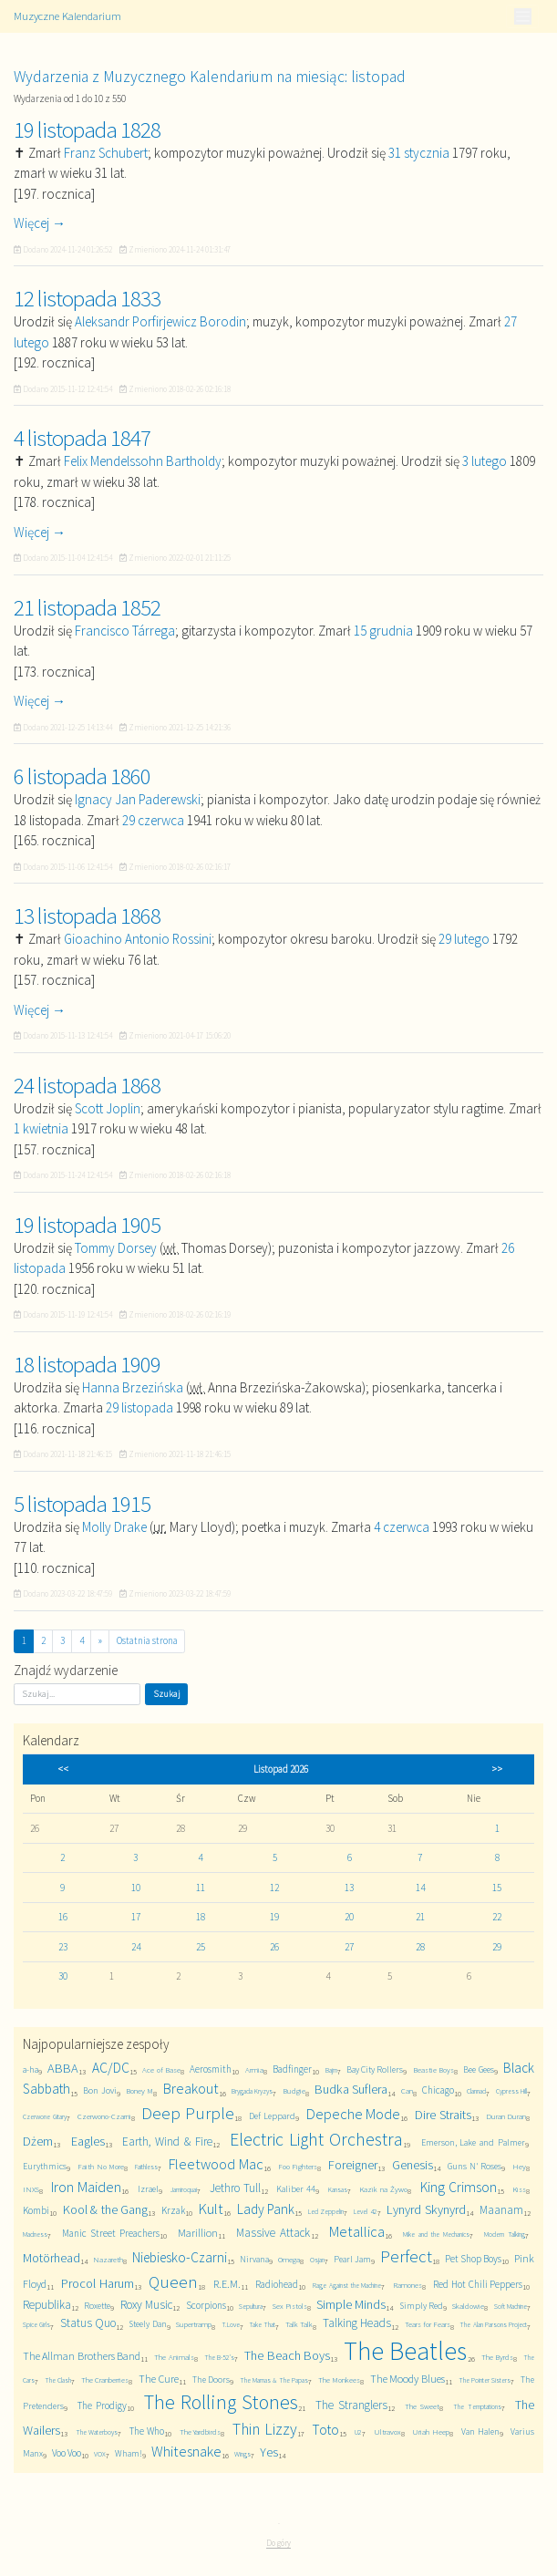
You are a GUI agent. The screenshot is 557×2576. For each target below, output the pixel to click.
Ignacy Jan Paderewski (138, 799)
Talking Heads (357, 2323)
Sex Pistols (290, 2306)
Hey (519, 2166)
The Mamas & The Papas (274, 2380)
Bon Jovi (99, 2090)
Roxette (97, 2306)
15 (496, 1887)
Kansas (337, 2189)
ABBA (62, 2068)
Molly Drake (114, 1527)
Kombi (36, 2210)
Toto (325, 2429)
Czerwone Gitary (45, 2116)
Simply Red (421, 2306)
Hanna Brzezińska (132, 1387)
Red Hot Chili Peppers (477, 2284)
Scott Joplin (107, 1108)
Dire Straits (443, 2114)
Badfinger (292, 2069)
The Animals (173, 2357)
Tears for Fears (427, 2324)
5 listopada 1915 (82, 1503)
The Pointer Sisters (485, 2380)
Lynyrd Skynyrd (426, 2209)
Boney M (139, 2090)
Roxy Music (146, 2304)
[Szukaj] (77, 1694)
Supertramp (193, 2324)
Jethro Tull (235, 2188)
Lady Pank (265, 2209)
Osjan (317, 2259)
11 (200, 1887)
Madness (35, 2234)
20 (349, 1916)
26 (274, 1946)
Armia (254, 2069)
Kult (211, 2209)
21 (420, 1916)
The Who (146, 2431)
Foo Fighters (298, 2166)
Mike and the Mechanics (436, 2234)
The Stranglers (351, 2405)
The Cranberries (105, 2379)
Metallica (357, 2231)
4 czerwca (401, 1527)
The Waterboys (97, 2431)
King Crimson (458, 2187)
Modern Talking (504, 2234)
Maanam (501, 2210)
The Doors (211, 2379)
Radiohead (276, 2284)
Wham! (128, 2453)
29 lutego (464, 938)
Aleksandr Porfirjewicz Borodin (160, 321)
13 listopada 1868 (87, 915)
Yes (269, 2452)
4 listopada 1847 (82, 437)
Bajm (331, 2069)
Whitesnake (186, 2451)
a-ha (30, 2069)
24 (135, 1946)
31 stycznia (418, 152)
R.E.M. (227, 2284)
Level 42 (365, 2211)
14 (420, 1887)
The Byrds (497, 2357)
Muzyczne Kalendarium (67, 16)
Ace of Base (161, 2069)
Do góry (278, 2543)
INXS (31, 2189)
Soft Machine (510, 2306)
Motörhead (51, 2258)
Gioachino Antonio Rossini (137, 938)
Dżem (38, 2141)
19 (274, 1916)
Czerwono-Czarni (104, 2116)
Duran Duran (506, 2116)
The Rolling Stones (221, 2402)
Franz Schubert (106, 152)
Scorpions (206, 2305)
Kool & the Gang (105, 2209)
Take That (262, 2324)
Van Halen (480, 2431)
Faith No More (100, 2166)
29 (496, 1946)
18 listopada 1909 (87, 1364)
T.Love (231, 2324)
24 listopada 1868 (87, 1085)
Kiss (519, 2189)
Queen (173, 2281)
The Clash (58, 2380)
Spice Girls (36, 2324)
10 (135, 1887)
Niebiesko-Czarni (179, 2257)
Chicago (438, 2090)
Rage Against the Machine (347, 2285)
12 (274, 1887)
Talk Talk (299, 2324)
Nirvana (254, 2259)
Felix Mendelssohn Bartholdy (143, 461)
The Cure (158, 2378)
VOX (100, 2453)
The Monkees (339, 2379)
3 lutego (484, 461)
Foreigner (352, 2165)
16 (62, 1916)
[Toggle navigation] (522, 16)
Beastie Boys (433, 2069)
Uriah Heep (430, 2431)
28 (420, 1946)
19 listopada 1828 (87, 129)
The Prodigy (102, 2405)
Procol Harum (97, 2283)
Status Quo (88, 2323)
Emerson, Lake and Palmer (473, 2142)
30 (62, 1976)
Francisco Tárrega (125, 630)
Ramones (407, 2285)
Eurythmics (45, 2166)
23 (62, 1946)
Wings (242, 2453)
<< (62, 1769)
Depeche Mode (353, 2114)
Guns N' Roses (474, 2166)
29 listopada (139, 1407)
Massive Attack (273, 2232)
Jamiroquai (183, 2189)
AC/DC (110, 2067)
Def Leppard (272, 2116)
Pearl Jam (352, 2259)
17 (135, 1916)
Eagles (88, 2141)
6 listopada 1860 (82, 776)
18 (200, 1916)
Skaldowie (468, 2306)
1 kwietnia (41, 1128)
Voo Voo (66, 2453)
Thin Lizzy (264, 2429)
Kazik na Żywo (383, 2189)
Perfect (406, 2256)
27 (349, 1946)
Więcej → (40, 223)
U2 (358, 2431)
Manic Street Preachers (111, 2233)
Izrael (148, 2189)
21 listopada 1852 (87, 607)
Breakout (191, 2088)
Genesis (412, 2165)
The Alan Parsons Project (493, 2324)
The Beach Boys (287, 2355)
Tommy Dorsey (116, 1248)
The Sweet (422, 2406)
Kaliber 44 (295, 2189)
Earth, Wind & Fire (167, 2141)
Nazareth (108, 2259)
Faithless (146, 2166)
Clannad (476, 2090)
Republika (47, 2304)
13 (349, 1887)
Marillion (198, 2233)
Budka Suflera (351, 2089)
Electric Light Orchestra (316, 2139)
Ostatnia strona (147, 1640)
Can (407, 2090)
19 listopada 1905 (87, 1224)
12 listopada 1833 (87, 298)
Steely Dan (147, 2324)
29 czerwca (153, 820)
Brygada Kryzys (252, 2090)
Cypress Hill (511, 2090)
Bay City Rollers (374, 2069)
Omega (289, 2259)
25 (200, 1946)
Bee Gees (478, 2069)
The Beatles (405, 2351)
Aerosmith (211, 2069)
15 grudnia (383, 630)
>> (496, 1769)
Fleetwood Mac (216, 2164)
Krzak (173, 2210)
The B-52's (219, 2357)
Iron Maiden (86, 2187)
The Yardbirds (201, 2431)
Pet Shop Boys (473, 2258)
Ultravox (387, 2431)
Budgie (294, 2090)
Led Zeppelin (326, 2211)
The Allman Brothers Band (81, 2356)
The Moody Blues (407, 2378)
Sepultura (251, 2306)
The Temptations (477, 2406)
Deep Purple (187, 2113)
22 (496, 1916)
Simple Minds (351, 2304)
